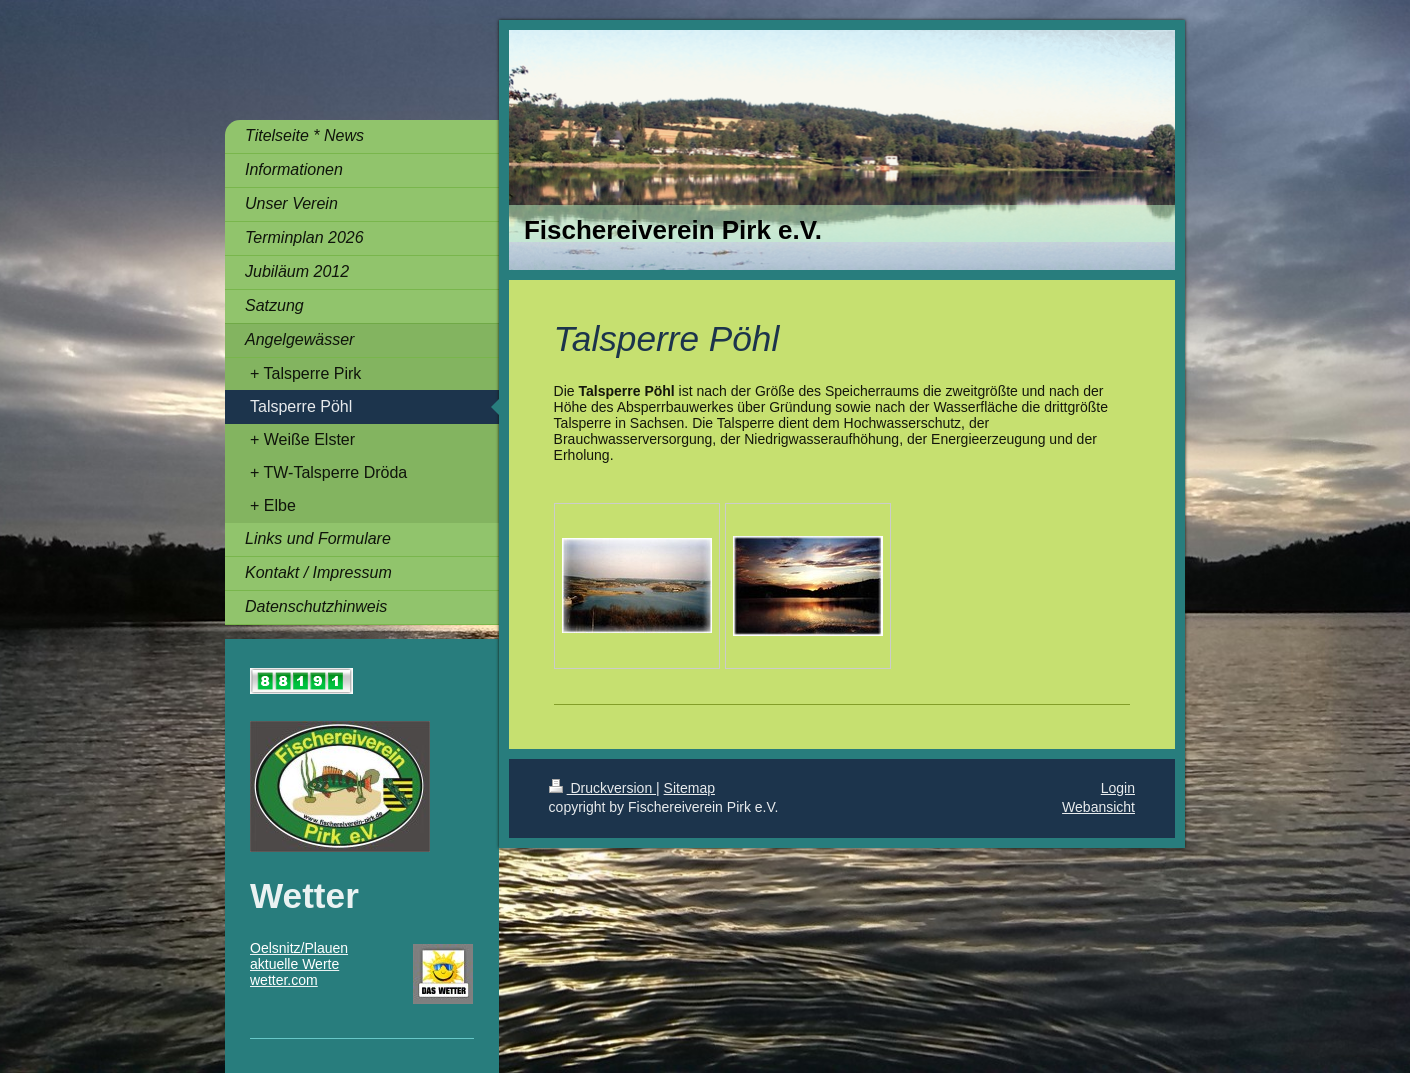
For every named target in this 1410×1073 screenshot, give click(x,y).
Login (1118, 788)
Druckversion (602, 788)
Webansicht (1098, 807)
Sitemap (689, 788)
